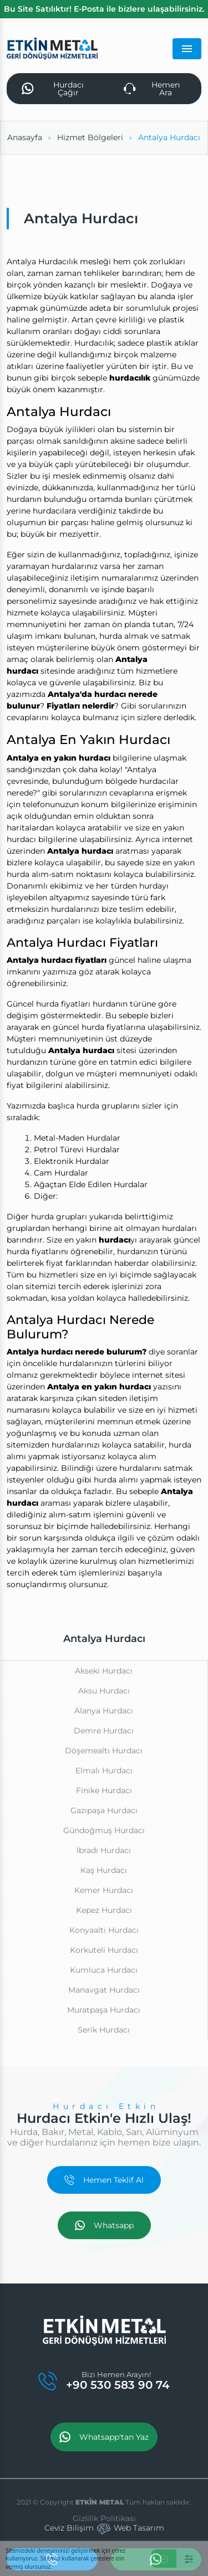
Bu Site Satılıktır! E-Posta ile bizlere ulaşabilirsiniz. (104, 9)
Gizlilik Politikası (104, 2518)
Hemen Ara (152, 89)
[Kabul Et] (163, 2558)
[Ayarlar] (188, 2558)
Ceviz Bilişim (69, 2528)
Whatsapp (104, 2225)
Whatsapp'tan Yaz (104, 2436)
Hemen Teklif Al (104, 2180)
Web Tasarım (139, 2528)
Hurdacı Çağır (53, 89)
